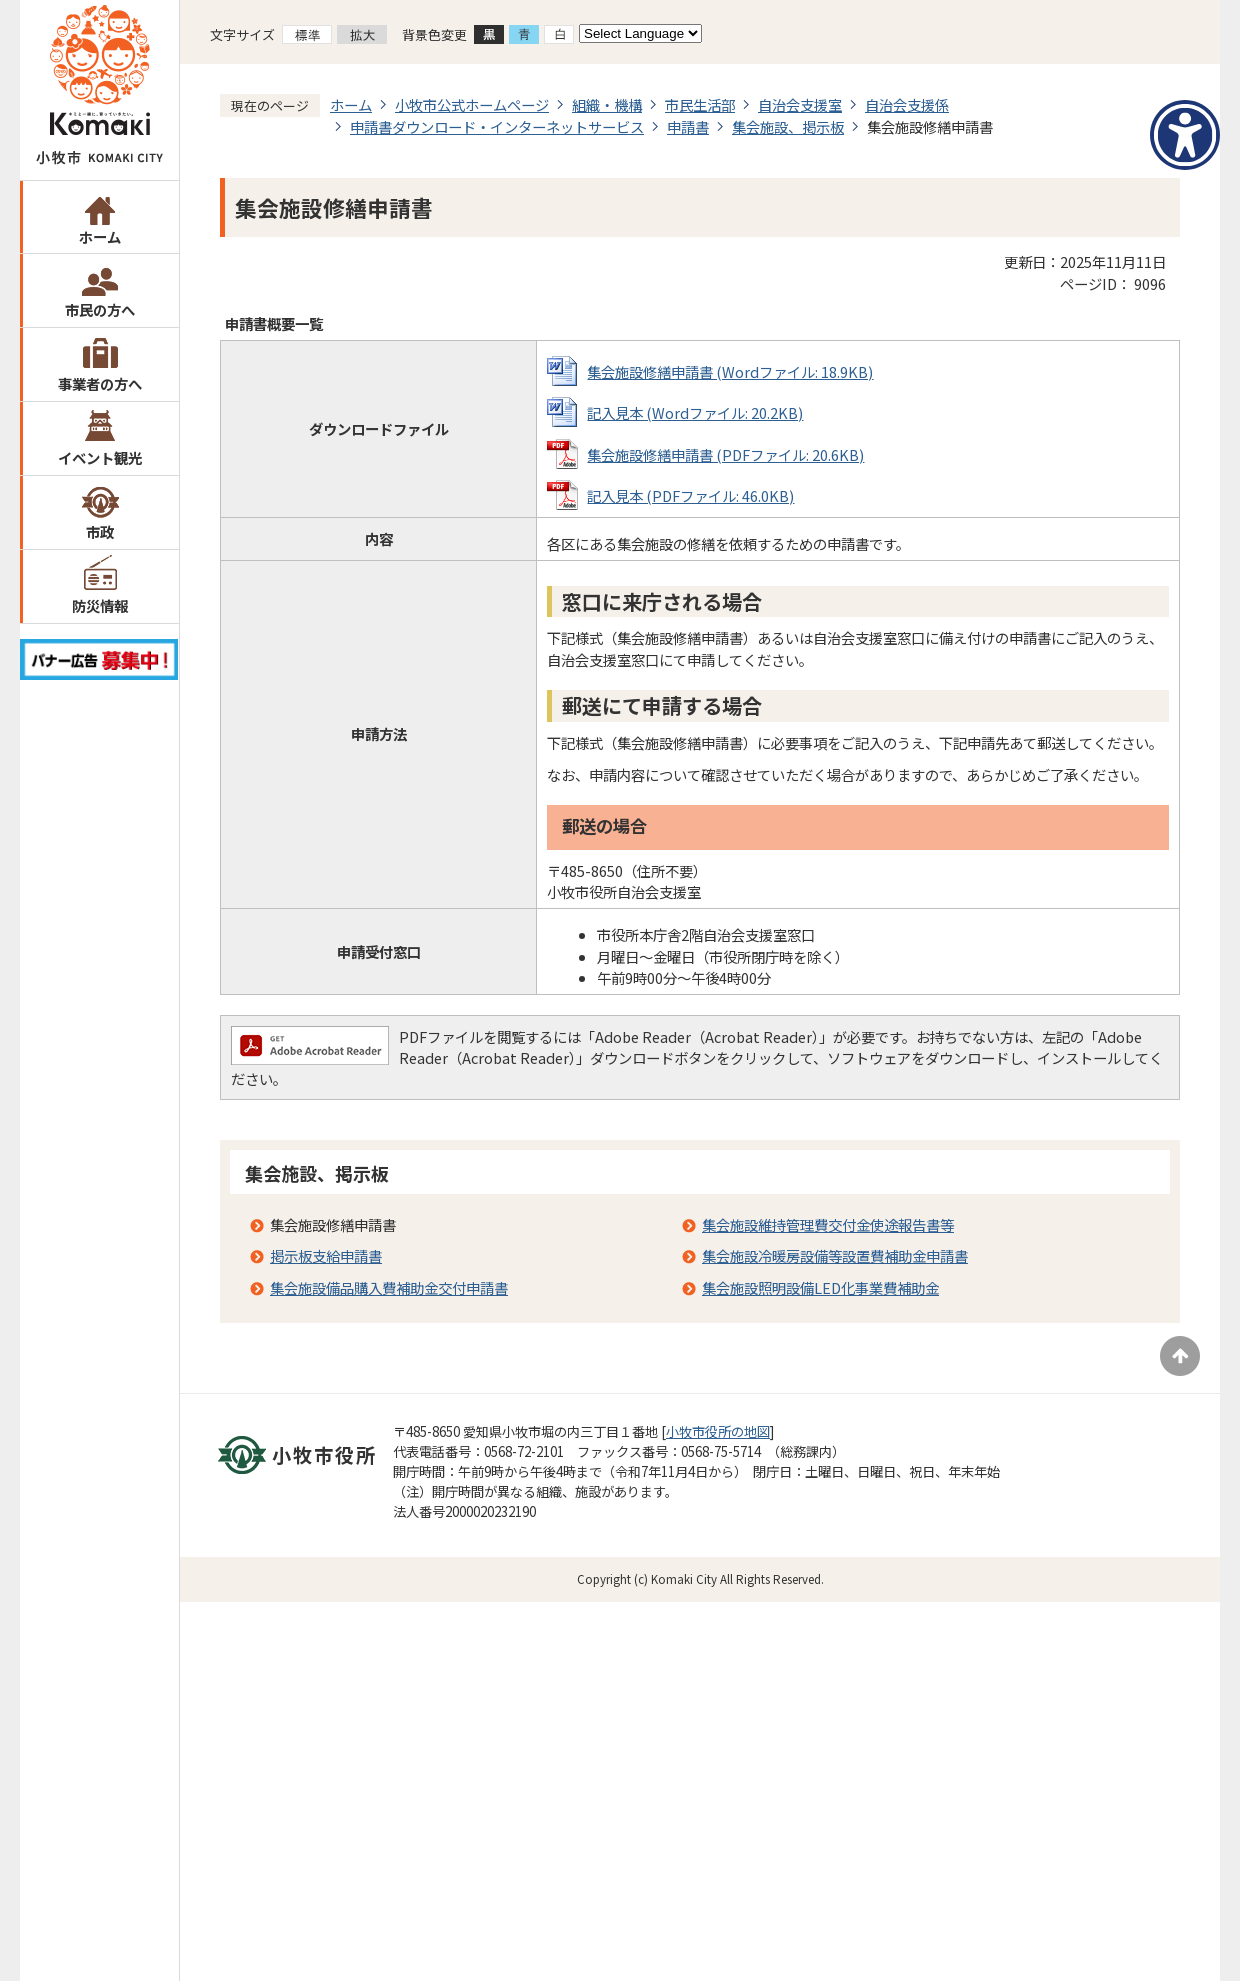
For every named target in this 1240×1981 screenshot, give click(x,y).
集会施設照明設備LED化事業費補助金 (820, 1287)
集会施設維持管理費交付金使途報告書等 (828, 1224)
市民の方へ (100, 309)
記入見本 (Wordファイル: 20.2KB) (695, 412)
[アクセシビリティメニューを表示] (1185, 135)
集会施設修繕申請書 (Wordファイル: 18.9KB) (730, 371)
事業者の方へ (100, 383)
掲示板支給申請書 (326, 1255)
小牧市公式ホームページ (472, 104)
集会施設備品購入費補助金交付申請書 (389, 1287)
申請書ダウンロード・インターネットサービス (497, 126)
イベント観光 (100, 457)
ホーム (100, 236)
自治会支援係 (907, 104)
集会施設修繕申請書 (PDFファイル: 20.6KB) (725, 454)
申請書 (688, 126)
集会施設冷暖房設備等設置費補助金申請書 (835, 1255)
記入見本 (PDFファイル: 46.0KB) (690, 495)
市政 (100, 531)
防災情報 (100, 605)
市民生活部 (700, 104)
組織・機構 (607, 104)
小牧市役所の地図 (718, 1431)
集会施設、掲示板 (788, 126)
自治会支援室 (800, 104)
